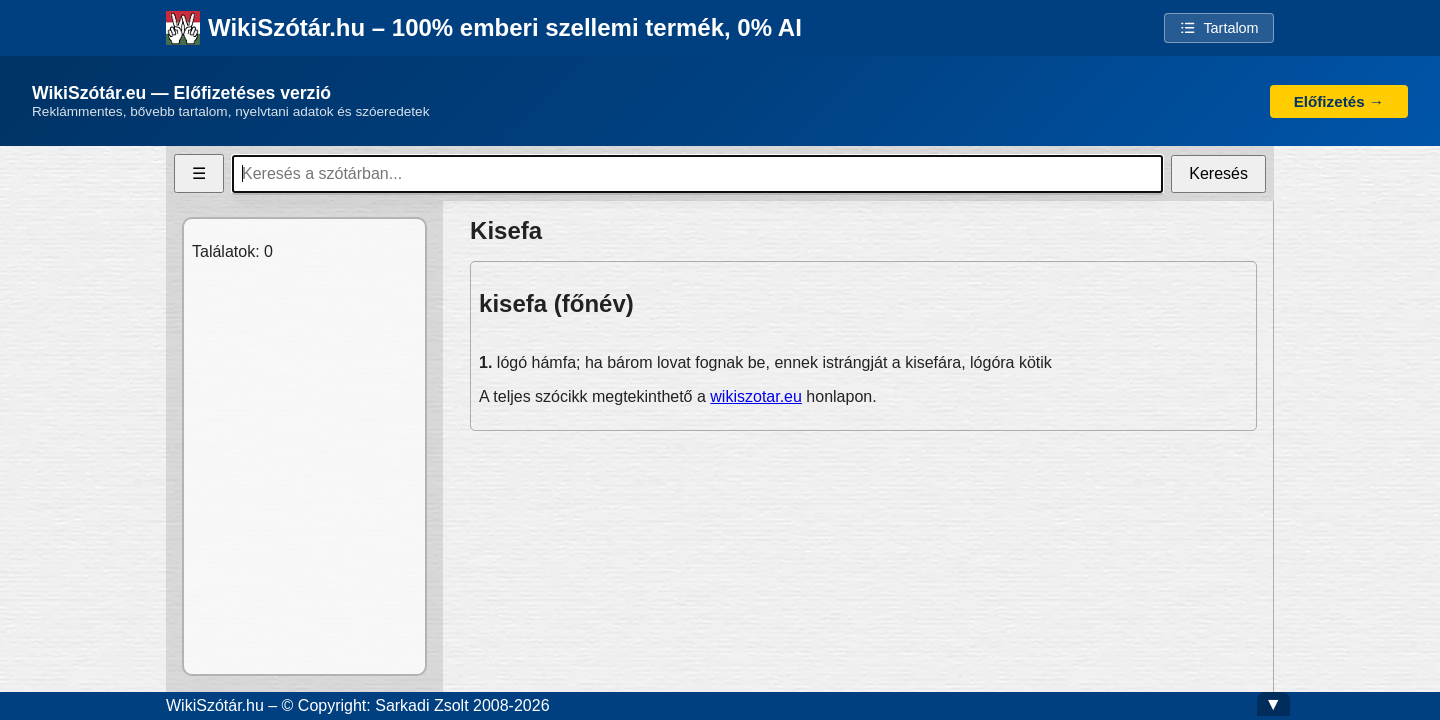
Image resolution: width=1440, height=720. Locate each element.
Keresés (1218, 173)
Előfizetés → (1339, 101)
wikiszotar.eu (756, 396)
